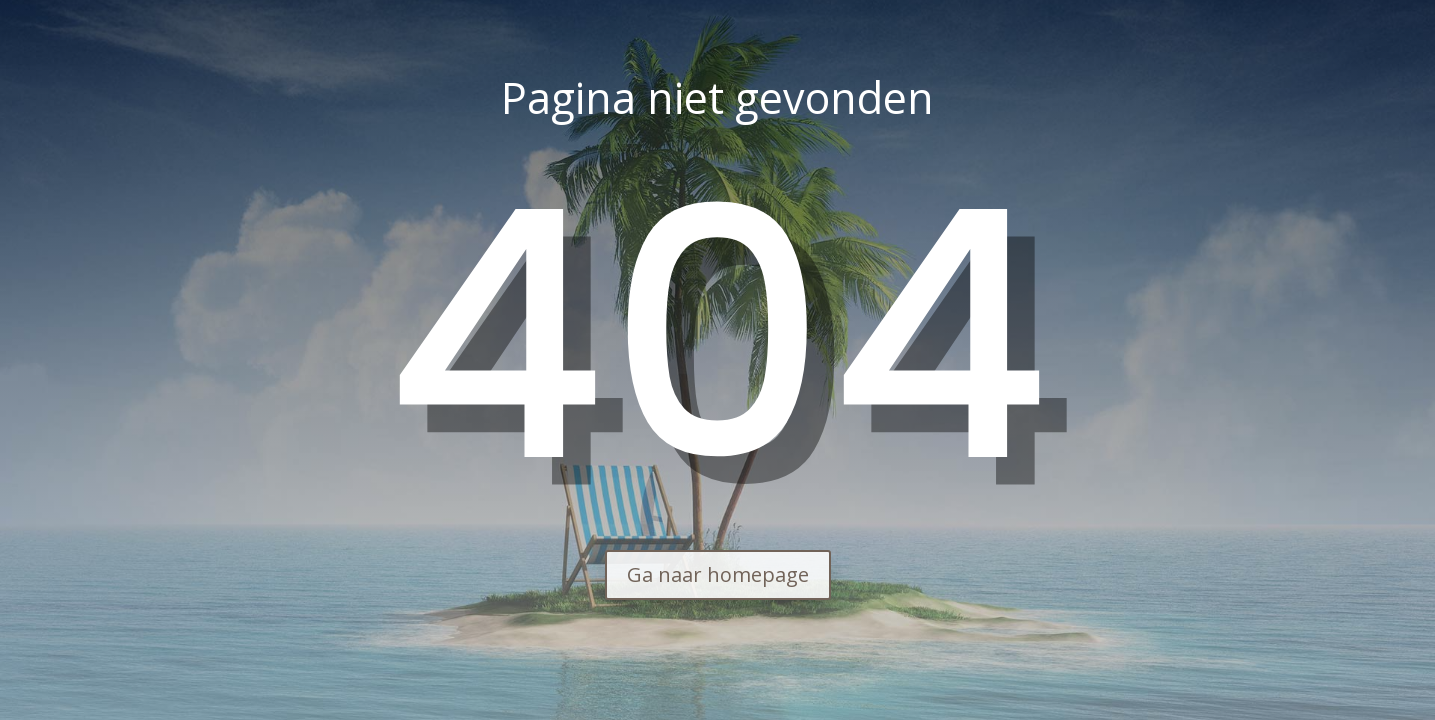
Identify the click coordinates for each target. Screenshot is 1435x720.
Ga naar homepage (718, 574)
